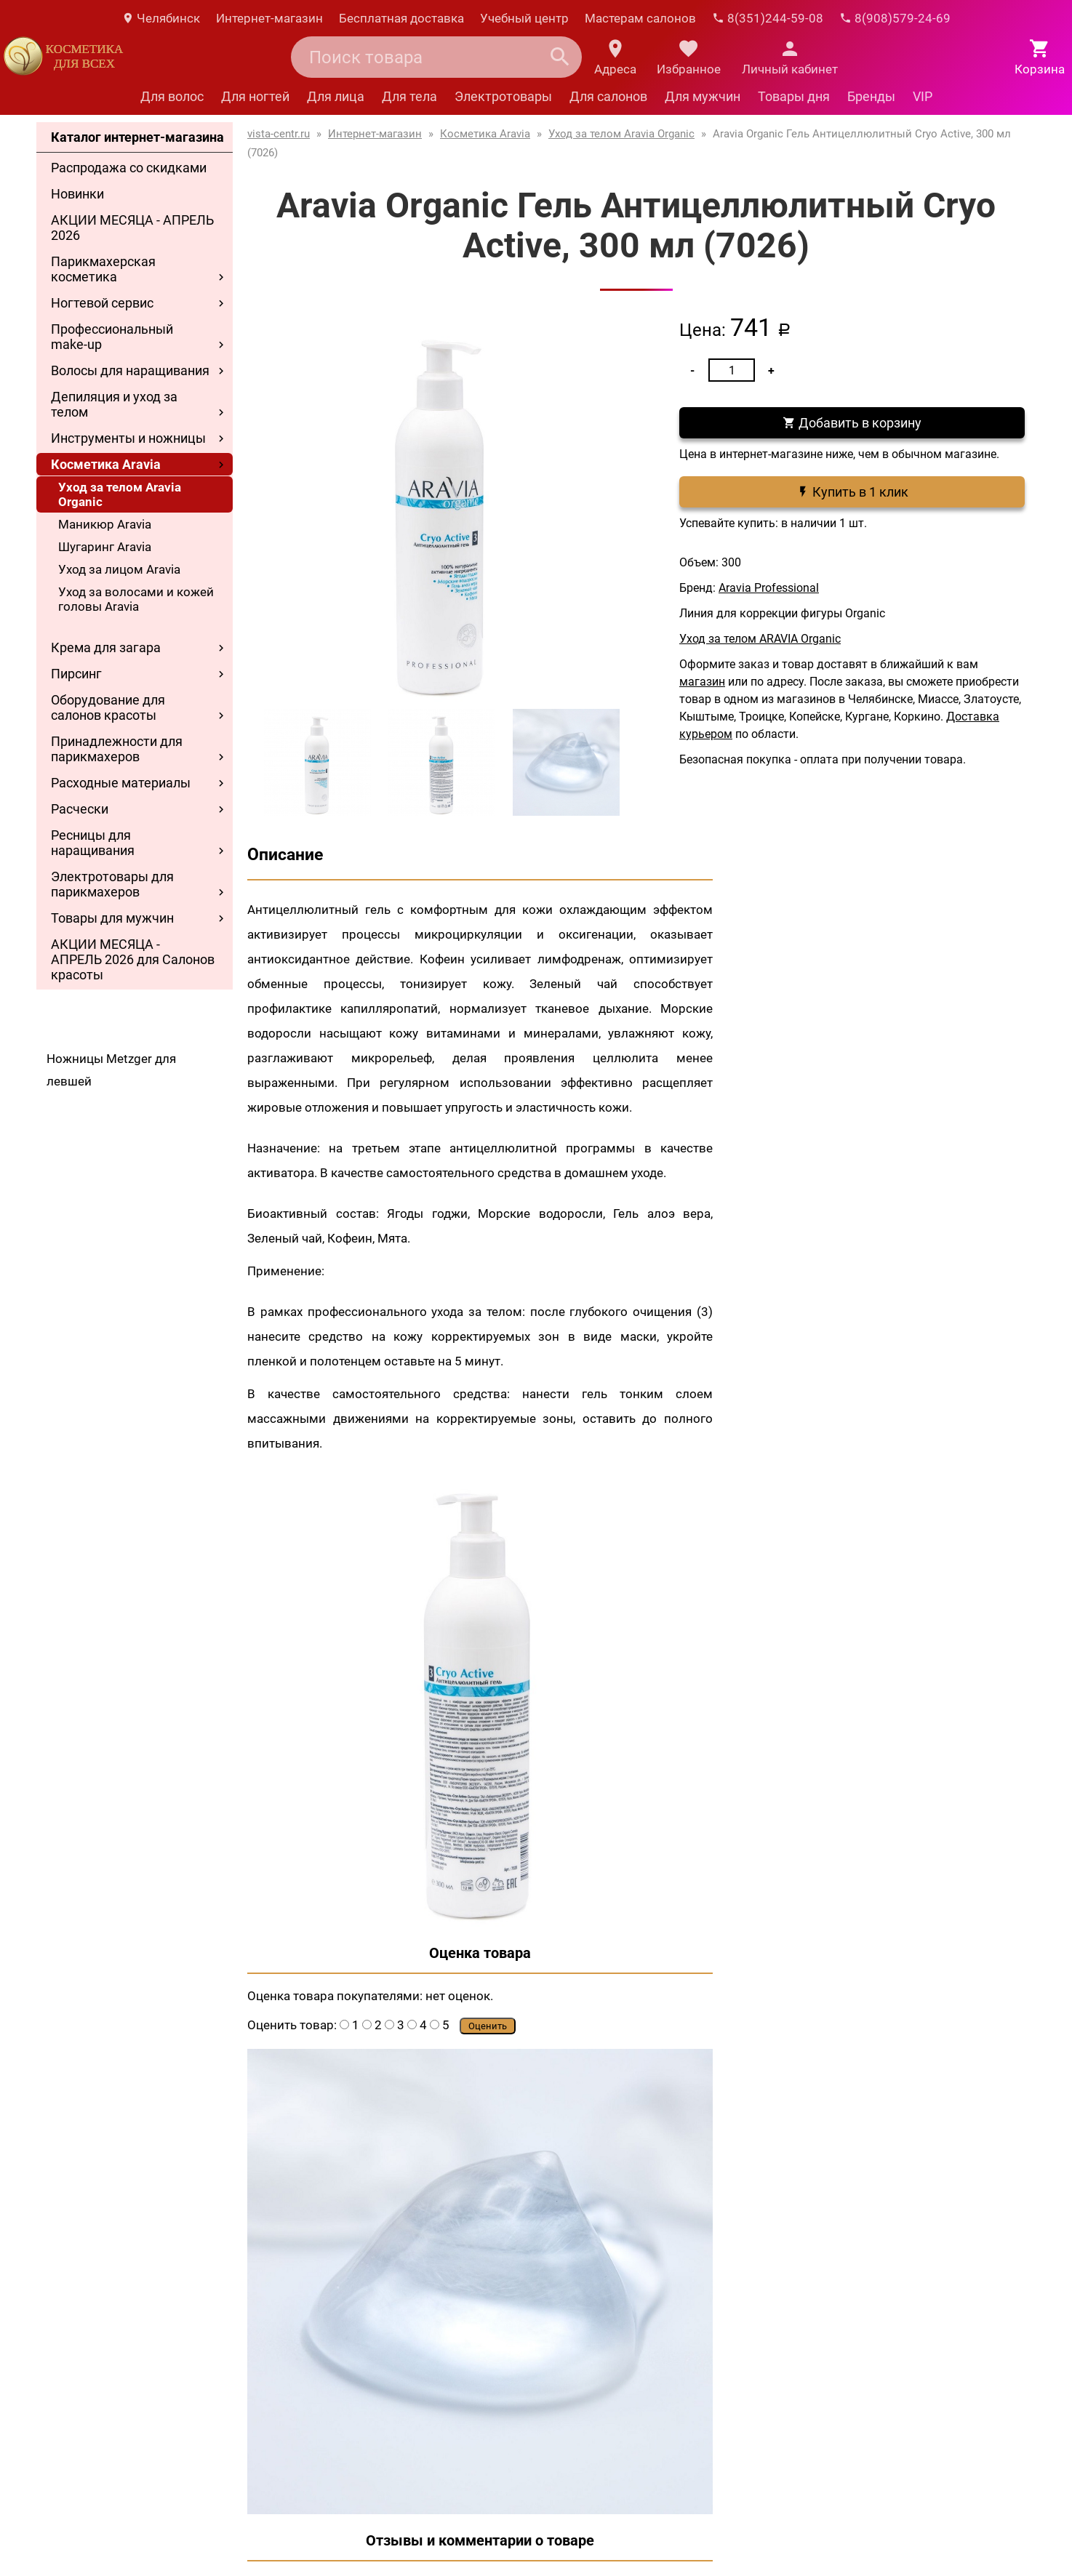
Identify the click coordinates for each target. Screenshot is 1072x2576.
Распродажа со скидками (129, 167)
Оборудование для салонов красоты (108, 707)
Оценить (487, 2026)
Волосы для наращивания (130, 370)
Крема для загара (106, 647)
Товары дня (794, 96)
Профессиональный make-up (112, 336)
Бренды (871, 96)
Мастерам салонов (640, 18)
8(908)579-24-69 (895, 18)
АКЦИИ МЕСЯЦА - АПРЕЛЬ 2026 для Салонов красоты (133, 959)
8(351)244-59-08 (767, 18)
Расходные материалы (121, 782)
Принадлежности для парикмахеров (117, 749)
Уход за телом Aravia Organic (119, 494)
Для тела (409, 96)
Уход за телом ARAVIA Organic (760, 639)
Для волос (172, 96)
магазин (702, 682)
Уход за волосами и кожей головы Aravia (136, 599)
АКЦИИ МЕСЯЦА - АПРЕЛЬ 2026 (132, 227)
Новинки (77, 193)
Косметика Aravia (106, 464)
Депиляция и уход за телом (114, 404)
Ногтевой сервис (102, 302)
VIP (922, 96)
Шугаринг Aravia (104, 546)
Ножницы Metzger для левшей (111, 1069)
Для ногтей (255, 96)
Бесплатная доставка (401, 18)
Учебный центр (524, 18)
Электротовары (503, 96)
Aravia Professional (769, 588)
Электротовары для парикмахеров (112, 884)
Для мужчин (702, 96)
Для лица (335, 96)
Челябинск (160, 18)
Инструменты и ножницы (128, 438)
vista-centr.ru (278, 133)
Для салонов (608, 96)
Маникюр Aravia (104, 524)
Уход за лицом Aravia (119, 569)
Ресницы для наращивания (93, 842)
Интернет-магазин (269, 18)
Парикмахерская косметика (103, 269)
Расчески (79, 808)
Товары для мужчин (112, 918)
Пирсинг (76, 673)
